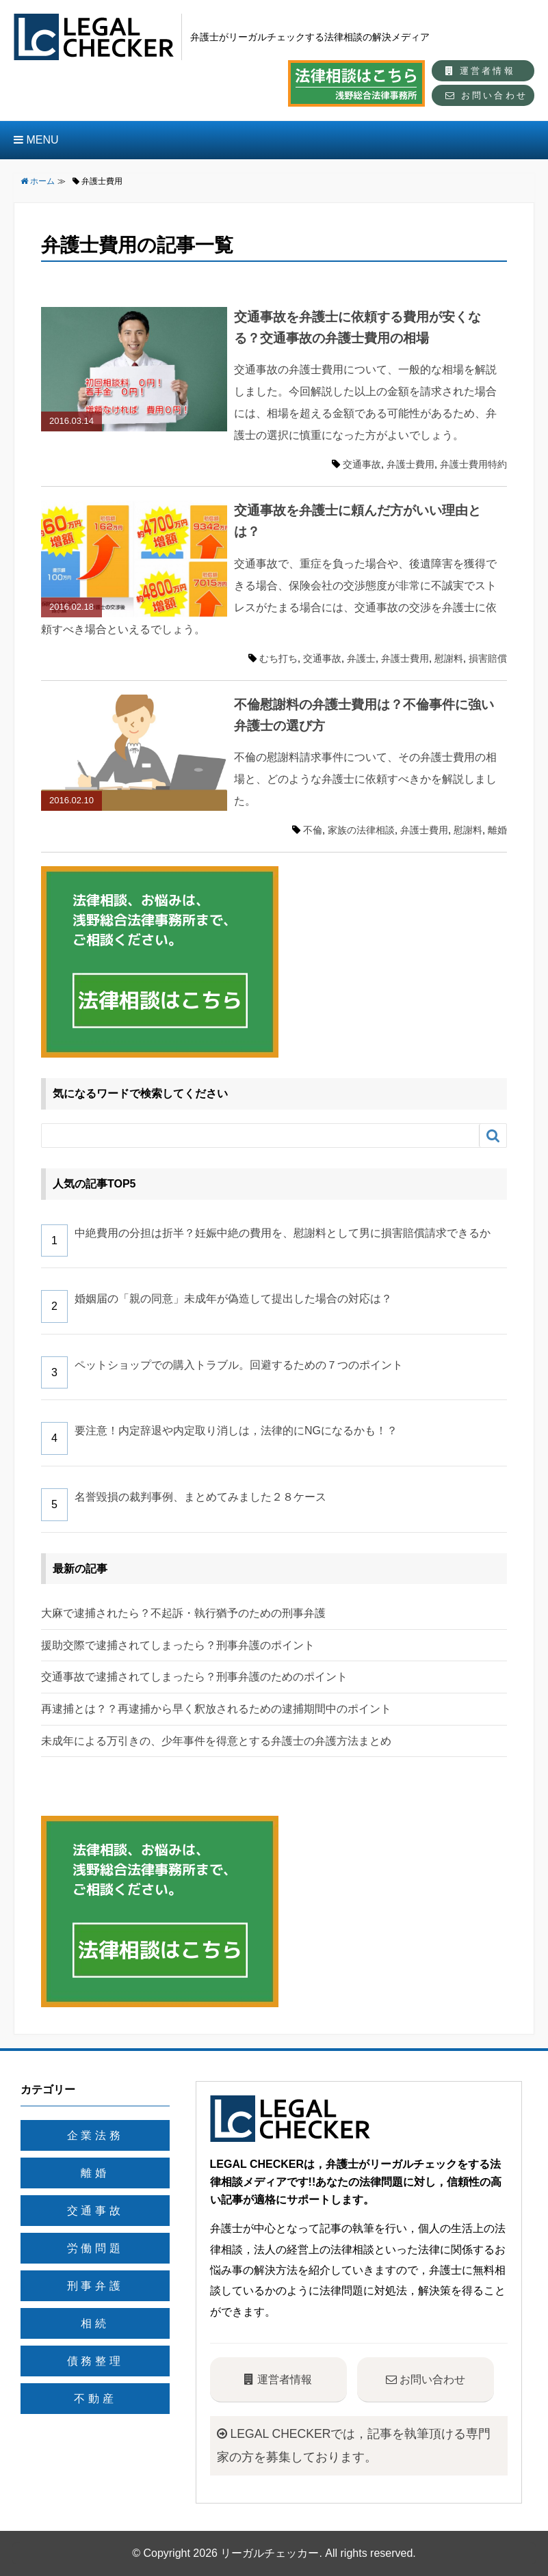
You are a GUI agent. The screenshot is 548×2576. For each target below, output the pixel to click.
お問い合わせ (486, 95)
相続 (95, 2323)
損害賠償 (488, 658)
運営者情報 (480, 71)
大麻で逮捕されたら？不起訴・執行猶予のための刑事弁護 (183, 1613)
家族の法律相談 (361, 829)
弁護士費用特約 (473, 464)
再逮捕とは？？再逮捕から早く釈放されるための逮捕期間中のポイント (216, 1709)
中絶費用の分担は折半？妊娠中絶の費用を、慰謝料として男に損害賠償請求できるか (283, 1233)
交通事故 (362, 464)
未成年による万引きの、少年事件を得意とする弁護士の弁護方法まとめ (216, 1741)
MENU (36, 140)
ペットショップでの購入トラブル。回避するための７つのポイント (239, 1365)
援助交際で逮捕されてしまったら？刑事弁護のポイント (178, 1645)
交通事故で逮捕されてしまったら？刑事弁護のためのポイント (194, 1676)
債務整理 (95, 2361)
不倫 (312, 829)
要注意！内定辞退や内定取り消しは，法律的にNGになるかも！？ (236, 1430)
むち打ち (278, 658)
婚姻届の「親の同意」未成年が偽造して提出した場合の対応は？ (233, 1298)
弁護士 (361, 658)
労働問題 (95, 2248)
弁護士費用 (410, 464)
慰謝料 (448, 658)
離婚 (497, 829)
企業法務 (95, 2135)
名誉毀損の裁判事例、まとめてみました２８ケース (200, 1497)
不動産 (95, 2398)
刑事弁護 (95, 2286)
